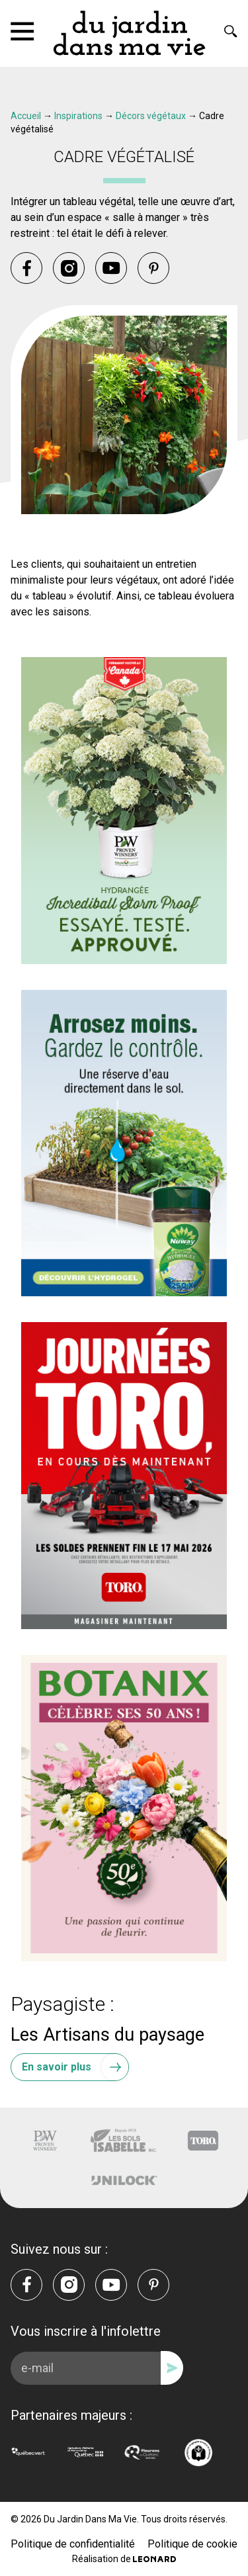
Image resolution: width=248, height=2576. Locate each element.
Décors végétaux (151, 116)
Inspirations (78, 116)
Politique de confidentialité (73, 2544)
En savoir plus (75, 2067)
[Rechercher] (230, 31)
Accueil (26, 116)
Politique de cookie (192, 2544)
